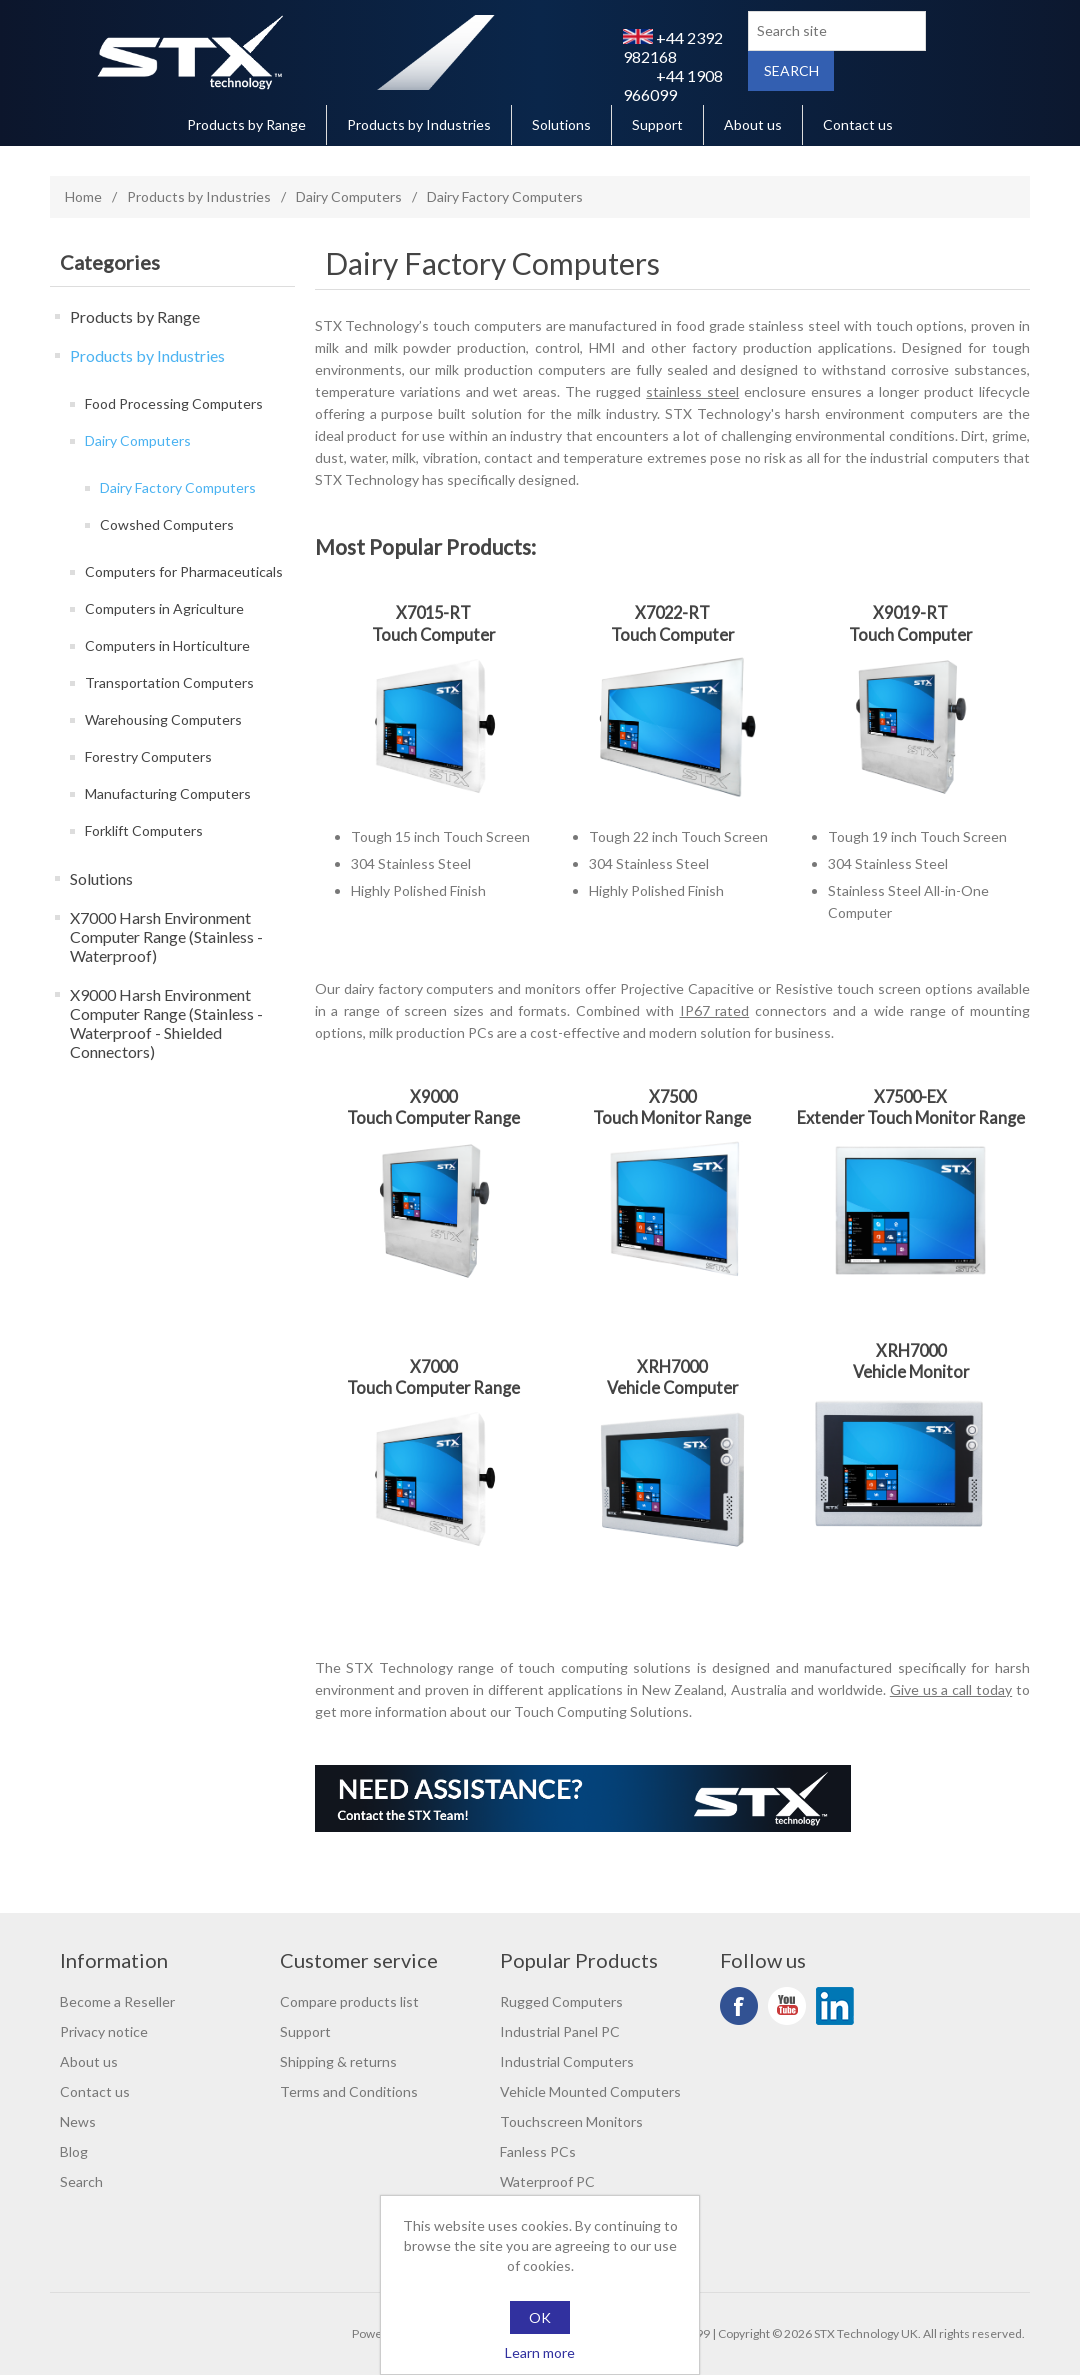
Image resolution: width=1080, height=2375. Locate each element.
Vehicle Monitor (911, 1371)
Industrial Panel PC (560, 2031)
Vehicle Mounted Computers (590, 2091)
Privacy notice (104, 2031)
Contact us (858, 124)
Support (657, 124)
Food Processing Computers (174, 403)
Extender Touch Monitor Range (911, 1117)
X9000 (433, 1096)
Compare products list (349, 2001)
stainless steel (692, 391)
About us (753, 124)
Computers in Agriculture (164, 608)
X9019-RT (910, 612)
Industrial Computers (567, 2061)
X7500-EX (910, 1096)
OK (540, 2317)
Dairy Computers (349, 196)
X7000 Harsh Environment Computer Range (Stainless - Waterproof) (166, 936)
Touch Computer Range (433, 1117)
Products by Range (246, 124)
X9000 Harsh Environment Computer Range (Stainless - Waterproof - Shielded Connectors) (166, 1023)
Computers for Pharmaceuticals (184, 571)
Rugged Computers (561, 2001)
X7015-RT (433, 612)
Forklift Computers (144, 830)
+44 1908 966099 (673, 85)
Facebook (739, 2006)
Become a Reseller (117, 2001)
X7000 (433, 1366)
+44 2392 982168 (673, 47)
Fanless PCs (538, 2151)
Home (83, 196)
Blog (74, 2151)
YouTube (787, 2006)
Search (81, 2181)
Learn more (540, 2352)
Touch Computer (433, 634)
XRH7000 (672, 1366)
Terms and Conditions (349, 2091)
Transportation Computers (169, 682)
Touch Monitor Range (672, 1117)
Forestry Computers (148, 756)
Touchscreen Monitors (571, 2121)
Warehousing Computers (163, 719)
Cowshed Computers (167, 524)
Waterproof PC (547, 2181)
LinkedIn (835, 2006)
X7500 (672, 1096)
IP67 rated (715, 1010)
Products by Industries (419, 124)
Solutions (561, 124)
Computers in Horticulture (167, 645)
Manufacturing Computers (168, 793)
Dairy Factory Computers (178, 487)
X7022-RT (672, 612)
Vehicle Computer (672, 1387)
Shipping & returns (338, 2061)
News (78, 2121)
